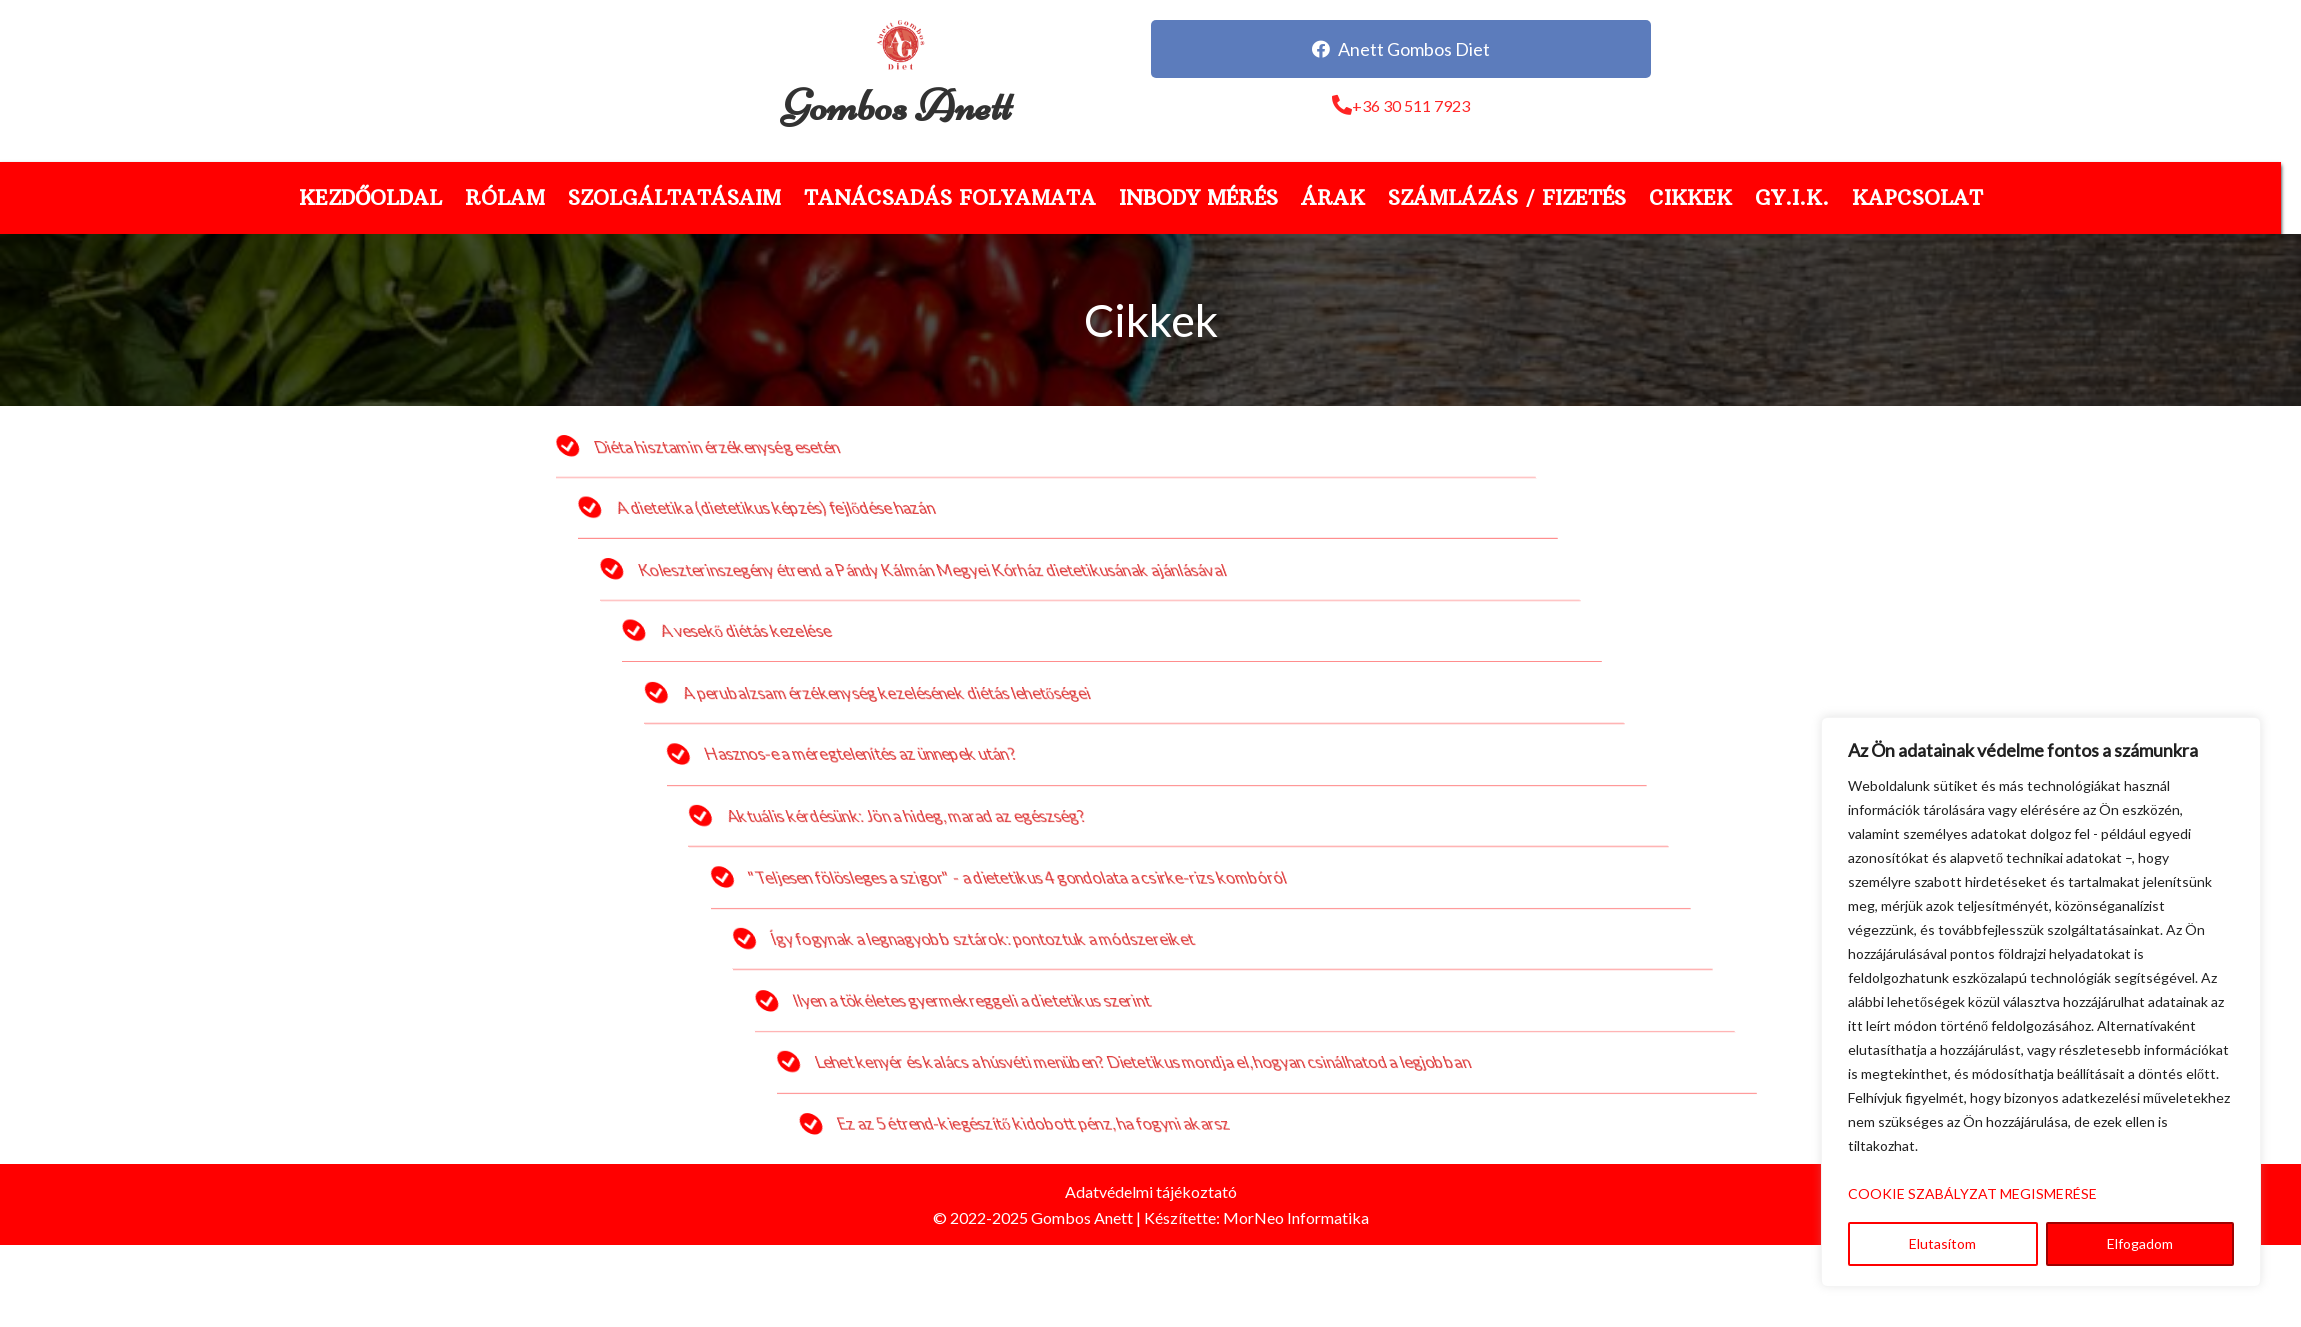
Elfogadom (2140, 1243)
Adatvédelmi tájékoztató (1151, 1191)
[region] (2041, 1002)
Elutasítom (1942, 1243)
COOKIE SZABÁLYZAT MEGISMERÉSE (1972, 1193)
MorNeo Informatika (1296, 1217)
